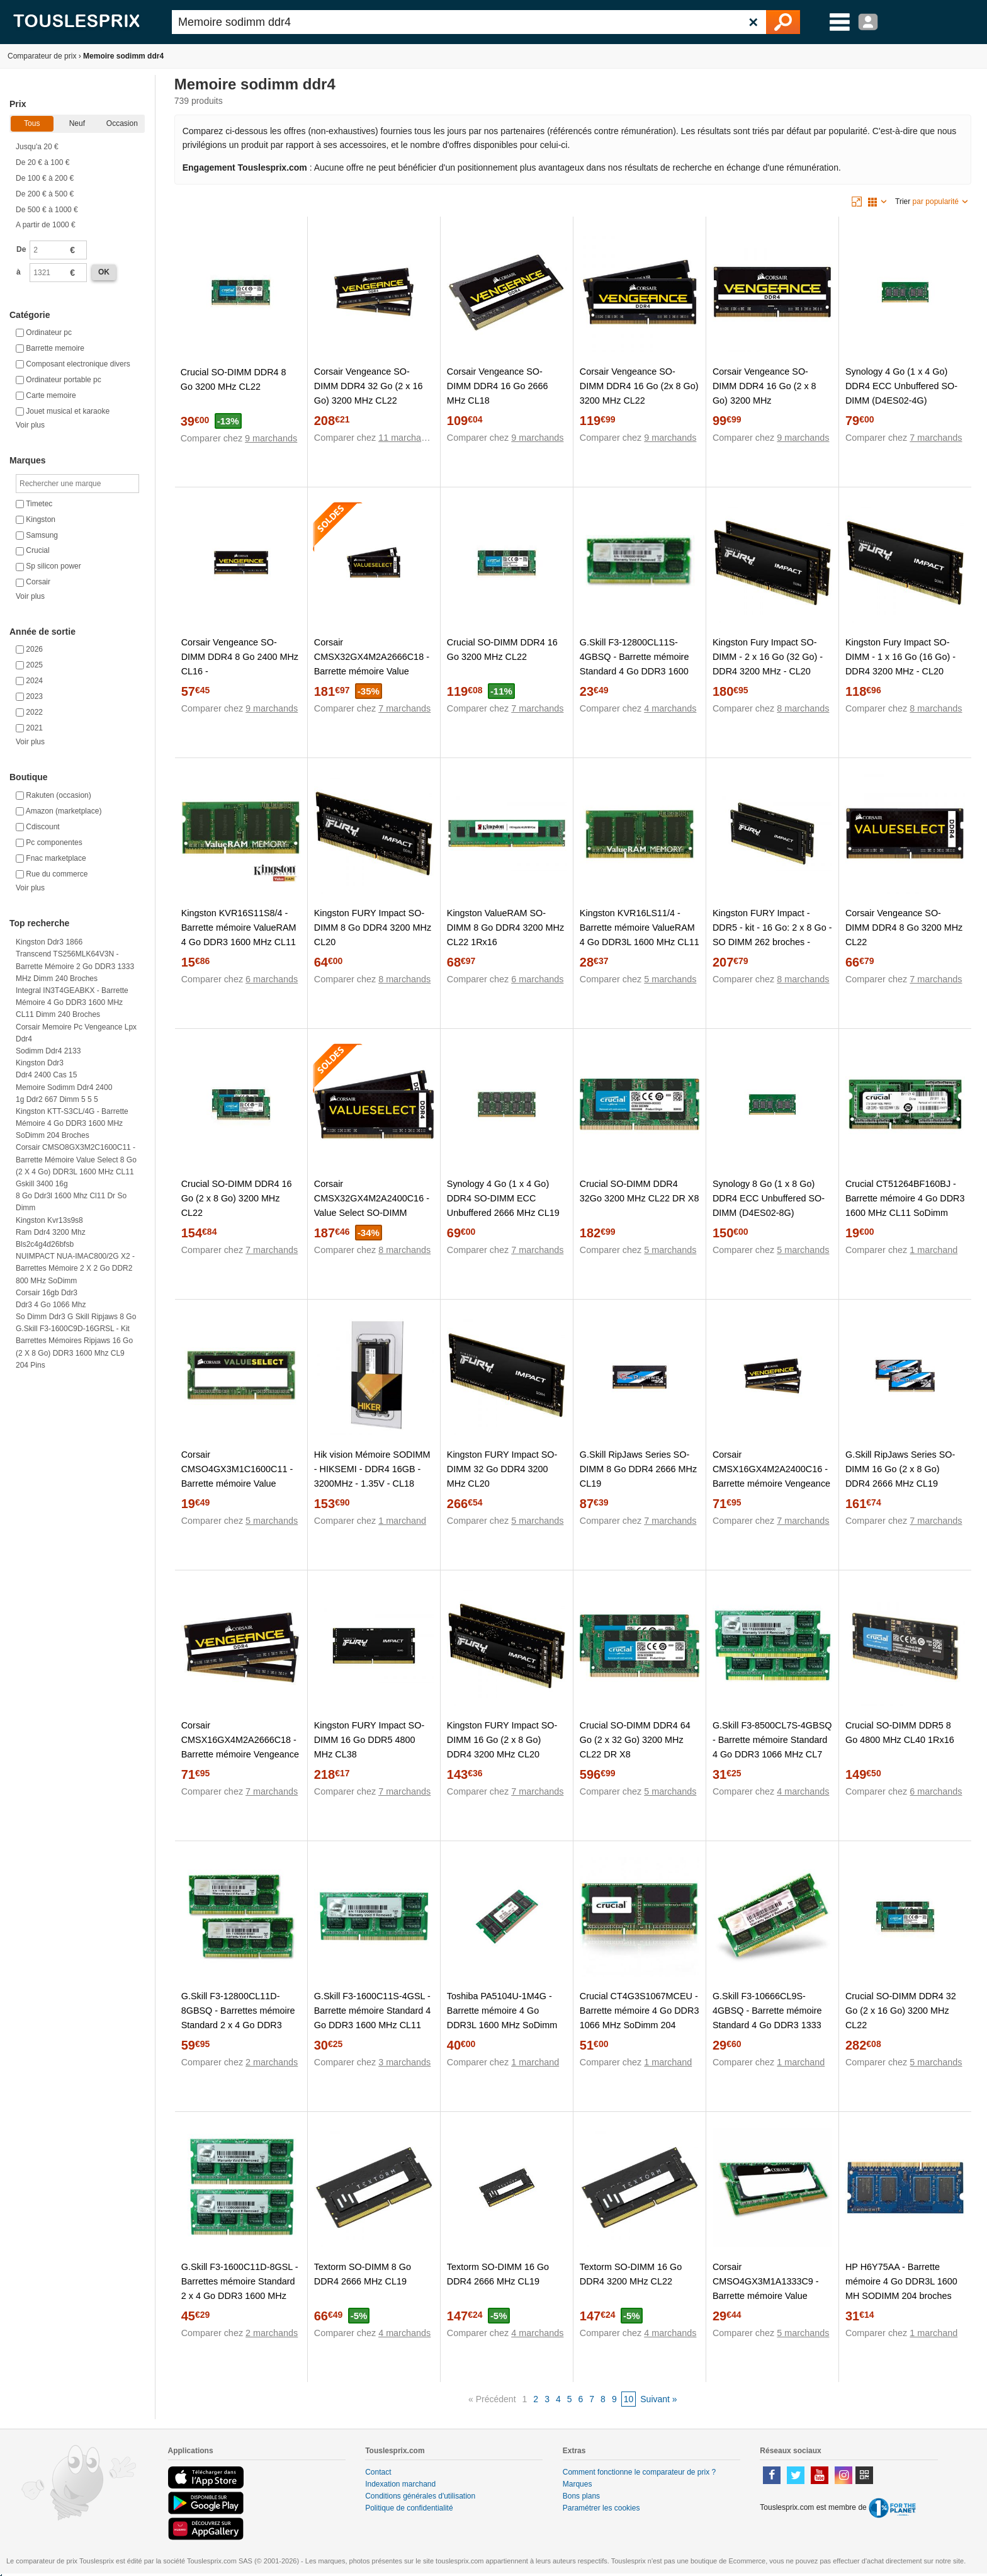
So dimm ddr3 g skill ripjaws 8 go (76, 1316)
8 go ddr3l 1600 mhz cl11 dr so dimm (71, 1201)
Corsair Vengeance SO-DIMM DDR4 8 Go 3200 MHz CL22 (903, 927)
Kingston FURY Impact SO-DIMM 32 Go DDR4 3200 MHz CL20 (502, 1469)
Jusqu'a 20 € (37, 146)
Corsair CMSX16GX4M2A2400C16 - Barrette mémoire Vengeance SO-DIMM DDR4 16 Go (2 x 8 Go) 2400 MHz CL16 (771, 1484)
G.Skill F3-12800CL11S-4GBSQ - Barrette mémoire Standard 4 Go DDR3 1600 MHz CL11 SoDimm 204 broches (634, 671)
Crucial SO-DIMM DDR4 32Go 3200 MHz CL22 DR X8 (639, 1191)
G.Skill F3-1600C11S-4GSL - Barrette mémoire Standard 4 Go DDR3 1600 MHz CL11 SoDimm (372, 2018)
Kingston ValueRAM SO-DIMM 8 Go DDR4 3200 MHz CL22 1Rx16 (505, 927)
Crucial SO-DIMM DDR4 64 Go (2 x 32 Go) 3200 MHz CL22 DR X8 (635, 1739)
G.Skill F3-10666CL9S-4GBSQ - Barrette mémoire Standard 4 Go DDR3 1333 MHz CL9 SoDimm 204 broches (767, 2025)
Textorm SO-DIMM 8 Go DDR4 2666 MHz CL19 (362, 2274)
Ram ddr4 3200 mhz (51, 1232)
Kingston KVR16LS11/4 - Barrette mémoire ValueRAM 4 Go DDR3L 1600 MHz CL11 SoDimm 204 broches (639, 935)
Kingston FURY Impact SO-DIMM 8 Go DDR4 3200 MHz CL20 (372, 927)
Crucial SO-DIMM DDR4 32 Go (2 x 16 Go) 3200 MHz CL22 (900, 2010)
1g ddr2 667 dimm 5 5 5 (57, 1099)
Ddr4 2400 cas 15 (46, 1074)
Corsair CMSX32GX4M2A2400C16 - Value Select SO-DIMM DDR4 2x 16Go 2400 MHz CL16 (371, 1213)
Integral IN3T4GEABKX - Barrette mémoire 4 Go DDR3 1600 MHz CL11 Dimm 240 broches (72, 1002)
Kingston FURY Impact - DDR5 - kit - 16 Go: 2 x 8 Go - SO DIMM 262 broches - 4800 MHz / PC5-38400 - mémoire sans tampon (772, 942)
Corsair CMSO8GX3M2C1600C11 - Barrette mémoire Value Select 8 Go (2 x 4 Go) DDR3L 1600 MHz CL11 (76, 1159)
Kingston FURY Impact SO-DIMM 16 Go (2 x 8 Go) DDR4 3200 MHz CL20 (502, 1739)
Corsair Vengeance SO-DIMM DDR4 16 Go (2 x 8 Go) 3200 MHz (764, 386)
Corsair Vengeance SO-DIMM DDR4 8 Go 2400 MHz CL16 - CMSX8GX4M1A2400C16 (239, 664)
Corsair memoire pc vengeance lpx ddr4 (76, 1033)
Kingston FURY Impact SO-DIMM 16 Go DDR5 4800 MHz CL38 (369, 1739)
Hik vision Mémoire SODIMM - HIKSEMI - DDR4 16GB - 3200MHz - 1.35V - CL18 (372, 1469)
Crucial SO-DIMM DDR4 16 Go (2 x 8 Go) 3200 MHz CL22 (236, 1198)
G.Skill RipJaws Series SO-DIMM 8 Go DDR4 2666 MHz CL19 (638, 1469)
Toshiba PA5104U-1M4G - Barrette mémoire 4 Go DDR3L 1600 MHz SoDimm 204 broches (502, 2018)
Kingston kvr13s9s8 (49, 1220)
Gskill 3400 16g (42, 1183)
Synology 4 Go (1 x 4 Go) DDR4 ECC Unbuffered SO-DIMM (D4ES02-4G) (901, 386)
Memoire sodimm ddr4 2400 (64, 1087)
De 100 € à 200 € (45, 178)
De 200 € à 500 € (45, 194)
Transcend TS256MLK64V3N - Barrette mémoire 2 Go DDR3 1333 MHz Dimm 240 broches (75, 966)
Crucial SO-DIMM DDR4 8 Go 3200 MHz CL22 (233, 379)
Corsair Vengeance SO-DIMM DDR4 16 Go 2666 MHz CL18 (497, 386)
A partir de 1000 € (46, 224)
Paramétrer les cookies (601, 2508)
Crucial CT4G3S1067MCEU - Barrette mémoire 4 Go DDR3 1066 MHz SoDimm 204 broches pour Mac (639, 2018)
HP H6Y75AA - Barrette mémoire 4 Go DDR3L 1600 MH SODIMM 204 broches (901, 2281)
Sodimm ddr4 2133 (48, 1051)
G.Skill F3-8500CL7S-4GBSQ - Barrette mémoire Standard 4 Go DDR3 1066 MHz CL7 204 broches (772, 1747)
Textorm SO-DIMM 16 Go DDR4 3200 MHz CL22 (631, 2274)
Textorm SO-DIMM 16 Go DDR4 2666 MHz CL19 (498, 2274)
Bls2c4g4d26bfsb (45, 1244)
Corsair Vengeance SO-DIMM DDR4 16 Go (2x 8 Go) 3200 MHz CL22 (639, 386)
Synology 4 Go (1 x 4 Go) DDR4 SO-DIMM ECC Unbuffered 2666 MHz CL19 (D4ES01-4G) (503, 1205)
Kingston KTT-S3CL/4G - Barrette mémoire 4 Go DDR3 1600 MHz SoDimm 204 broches (72, 1123)
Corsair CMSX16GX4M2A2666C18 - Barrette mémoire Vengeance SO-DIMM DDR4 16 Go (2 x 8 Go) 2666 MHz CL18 (240, 1754)
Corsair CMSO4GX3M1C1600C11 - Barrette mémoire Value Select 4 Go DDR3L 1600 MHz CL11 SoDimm (237, 1484)
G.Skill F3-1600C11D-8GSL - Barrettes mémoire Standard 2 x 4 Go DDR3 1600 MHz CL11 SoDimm (239, 2288)
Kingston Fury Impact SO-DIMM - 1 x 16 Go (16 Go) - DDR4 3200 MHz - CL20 (900, 656)
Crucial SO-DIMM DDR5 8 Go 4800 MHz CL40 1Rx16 (899, 1732)
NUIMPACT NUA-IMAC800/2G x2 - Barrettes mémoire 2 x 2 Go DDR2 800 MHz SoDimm (75, 1268)
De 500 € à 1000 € (47, 209)
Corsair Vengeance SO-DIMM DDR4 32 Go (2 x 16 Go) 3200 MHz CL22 (368, 386)
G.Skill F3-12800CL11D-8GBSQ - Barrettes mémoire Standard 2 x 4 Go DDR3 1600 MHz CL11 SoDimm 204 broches (238, 2025)
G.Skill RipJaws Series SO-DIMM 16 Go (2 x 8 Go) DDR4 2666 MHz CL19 (900, 1469)
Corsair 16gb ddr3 (46, 1292)
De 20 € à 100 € (42, 162)
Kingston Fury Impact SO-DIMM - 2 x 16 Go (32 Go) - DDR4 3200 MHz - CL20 (768, 656)
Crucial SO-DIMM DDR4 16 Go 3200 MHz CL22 (502, 649)
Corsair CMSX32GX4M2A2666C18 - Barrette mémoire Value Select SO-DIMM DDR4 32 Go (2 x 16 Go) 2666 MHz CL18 (371, 678)
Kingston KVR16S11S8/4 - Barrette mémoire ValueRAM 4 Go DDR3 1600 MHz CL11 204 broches (238, 935)
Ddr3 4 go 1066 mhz (51, 1304)
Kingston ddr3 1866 (49, 942)
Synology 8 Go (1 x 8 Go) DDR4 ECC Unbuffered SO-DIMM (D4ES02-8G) (769, 1198)
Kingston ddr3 (40, 1062)
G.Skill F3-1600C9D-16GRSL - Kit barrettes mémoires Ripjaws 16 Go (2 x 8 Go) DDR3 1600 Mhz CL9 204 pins (74, 1347)
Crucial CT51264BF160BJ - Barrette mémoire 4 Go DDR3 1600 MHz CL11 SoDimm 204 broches (905, 1205)
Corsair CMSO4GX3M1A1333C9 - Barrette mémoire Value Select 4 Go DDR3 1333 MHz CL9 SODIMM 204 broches (772, 2296)
